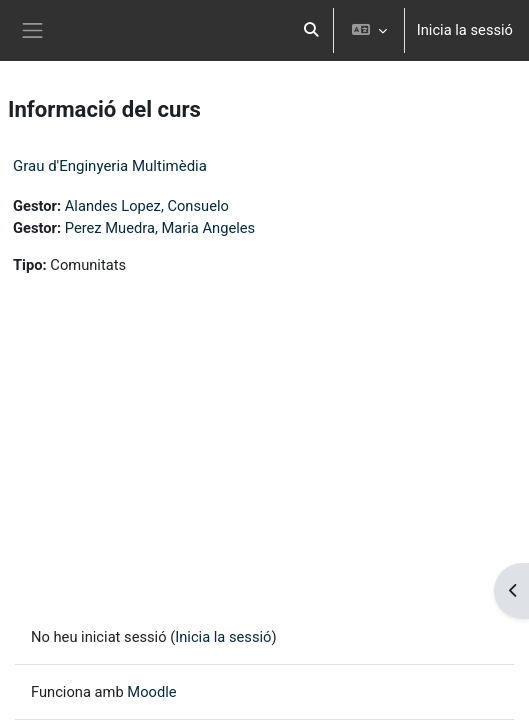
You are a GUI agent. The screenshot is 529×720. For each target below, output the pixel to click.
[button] (311, 30)
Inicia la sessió (465, 30)
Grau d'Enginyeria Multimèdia (110, 166)
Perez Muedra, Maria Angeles (160, 228)
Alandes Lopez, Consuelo (147, 206)
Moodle (151, 692)
